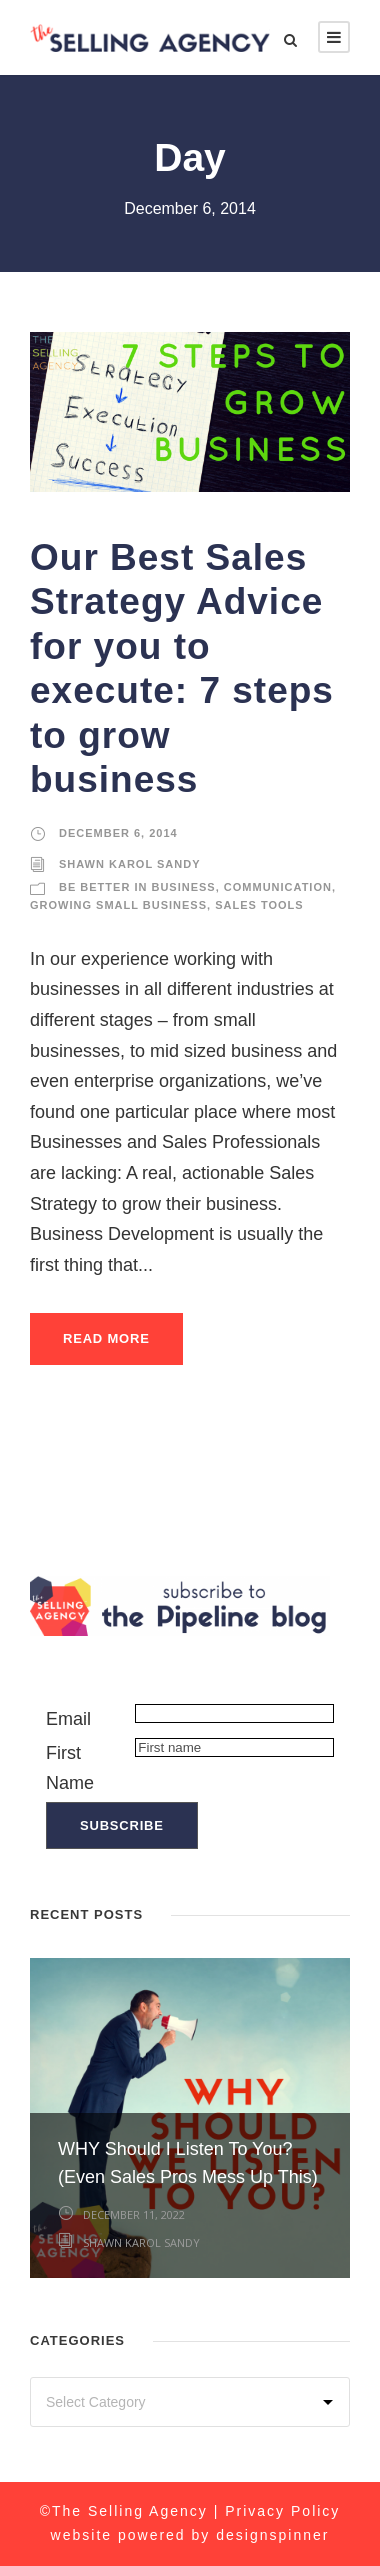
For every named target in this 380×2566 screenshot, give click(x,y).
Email (68, 1719)
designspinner (272, 2535)
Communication (278, 887)
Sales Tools (259, 905)
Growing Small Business (118, 905)
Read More (106, 1338)
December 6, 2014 (118, 833)
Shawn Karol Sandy (129, 864)
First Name (70, 1768)
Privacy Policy (282, 2511)
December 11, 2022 (134, 2214)
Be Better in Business (137, 887)
